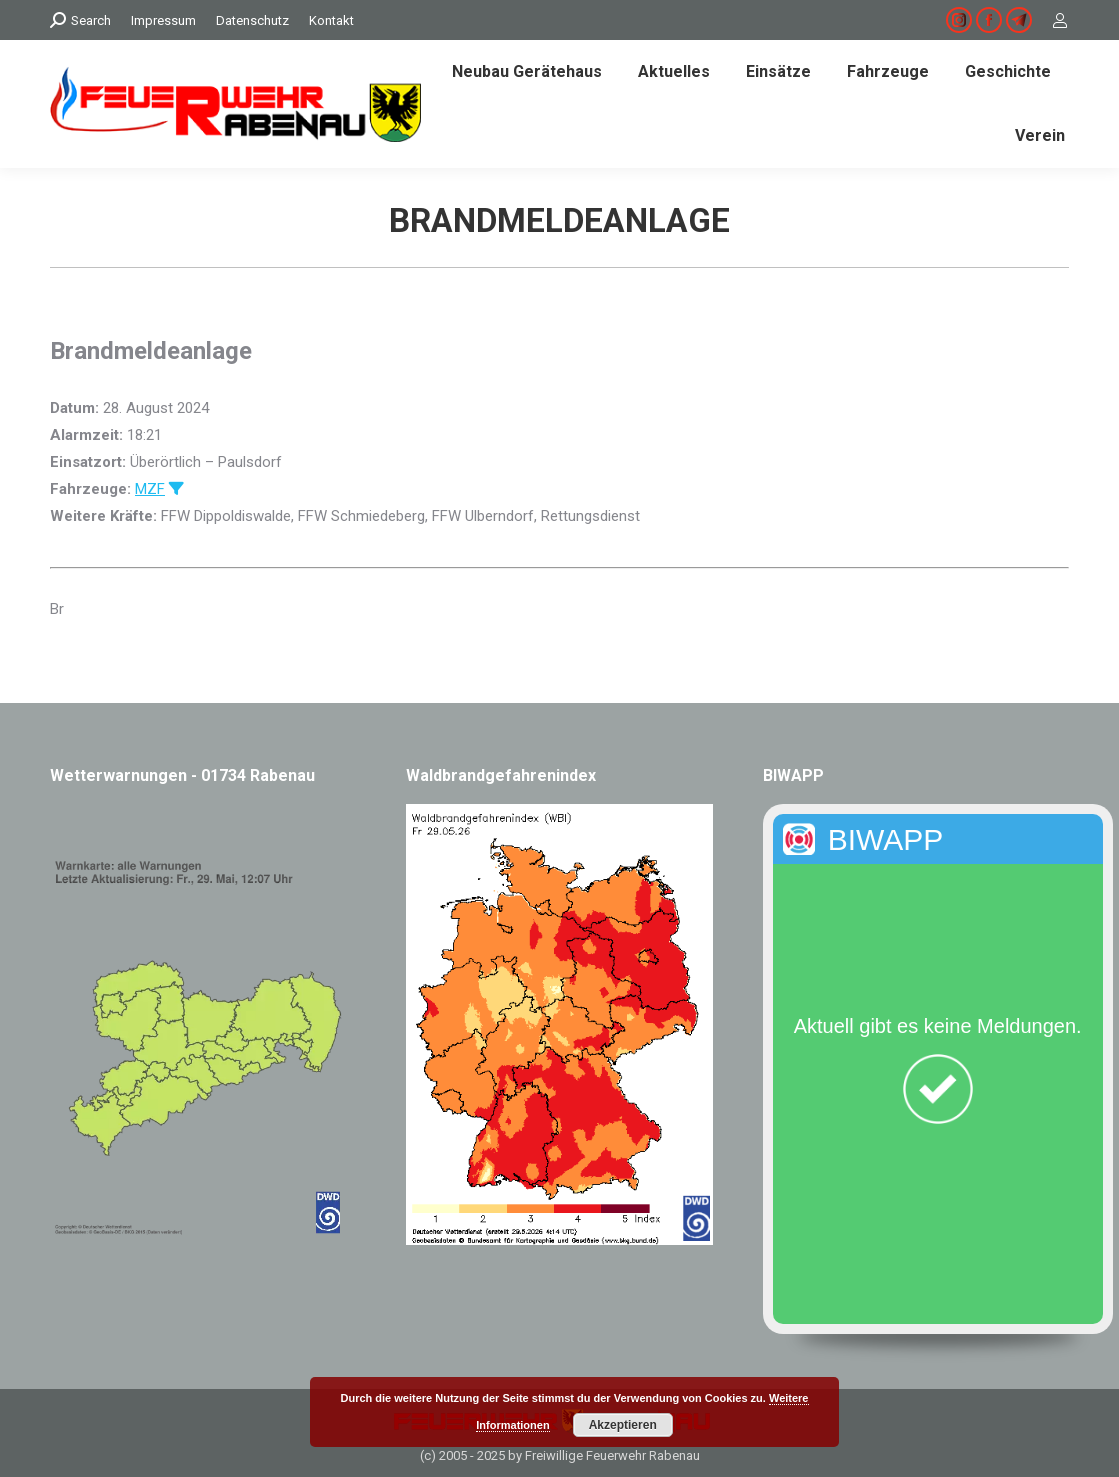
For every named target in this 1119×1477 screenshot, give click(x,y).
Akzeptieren (623, 1425)
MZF (150, 489)
